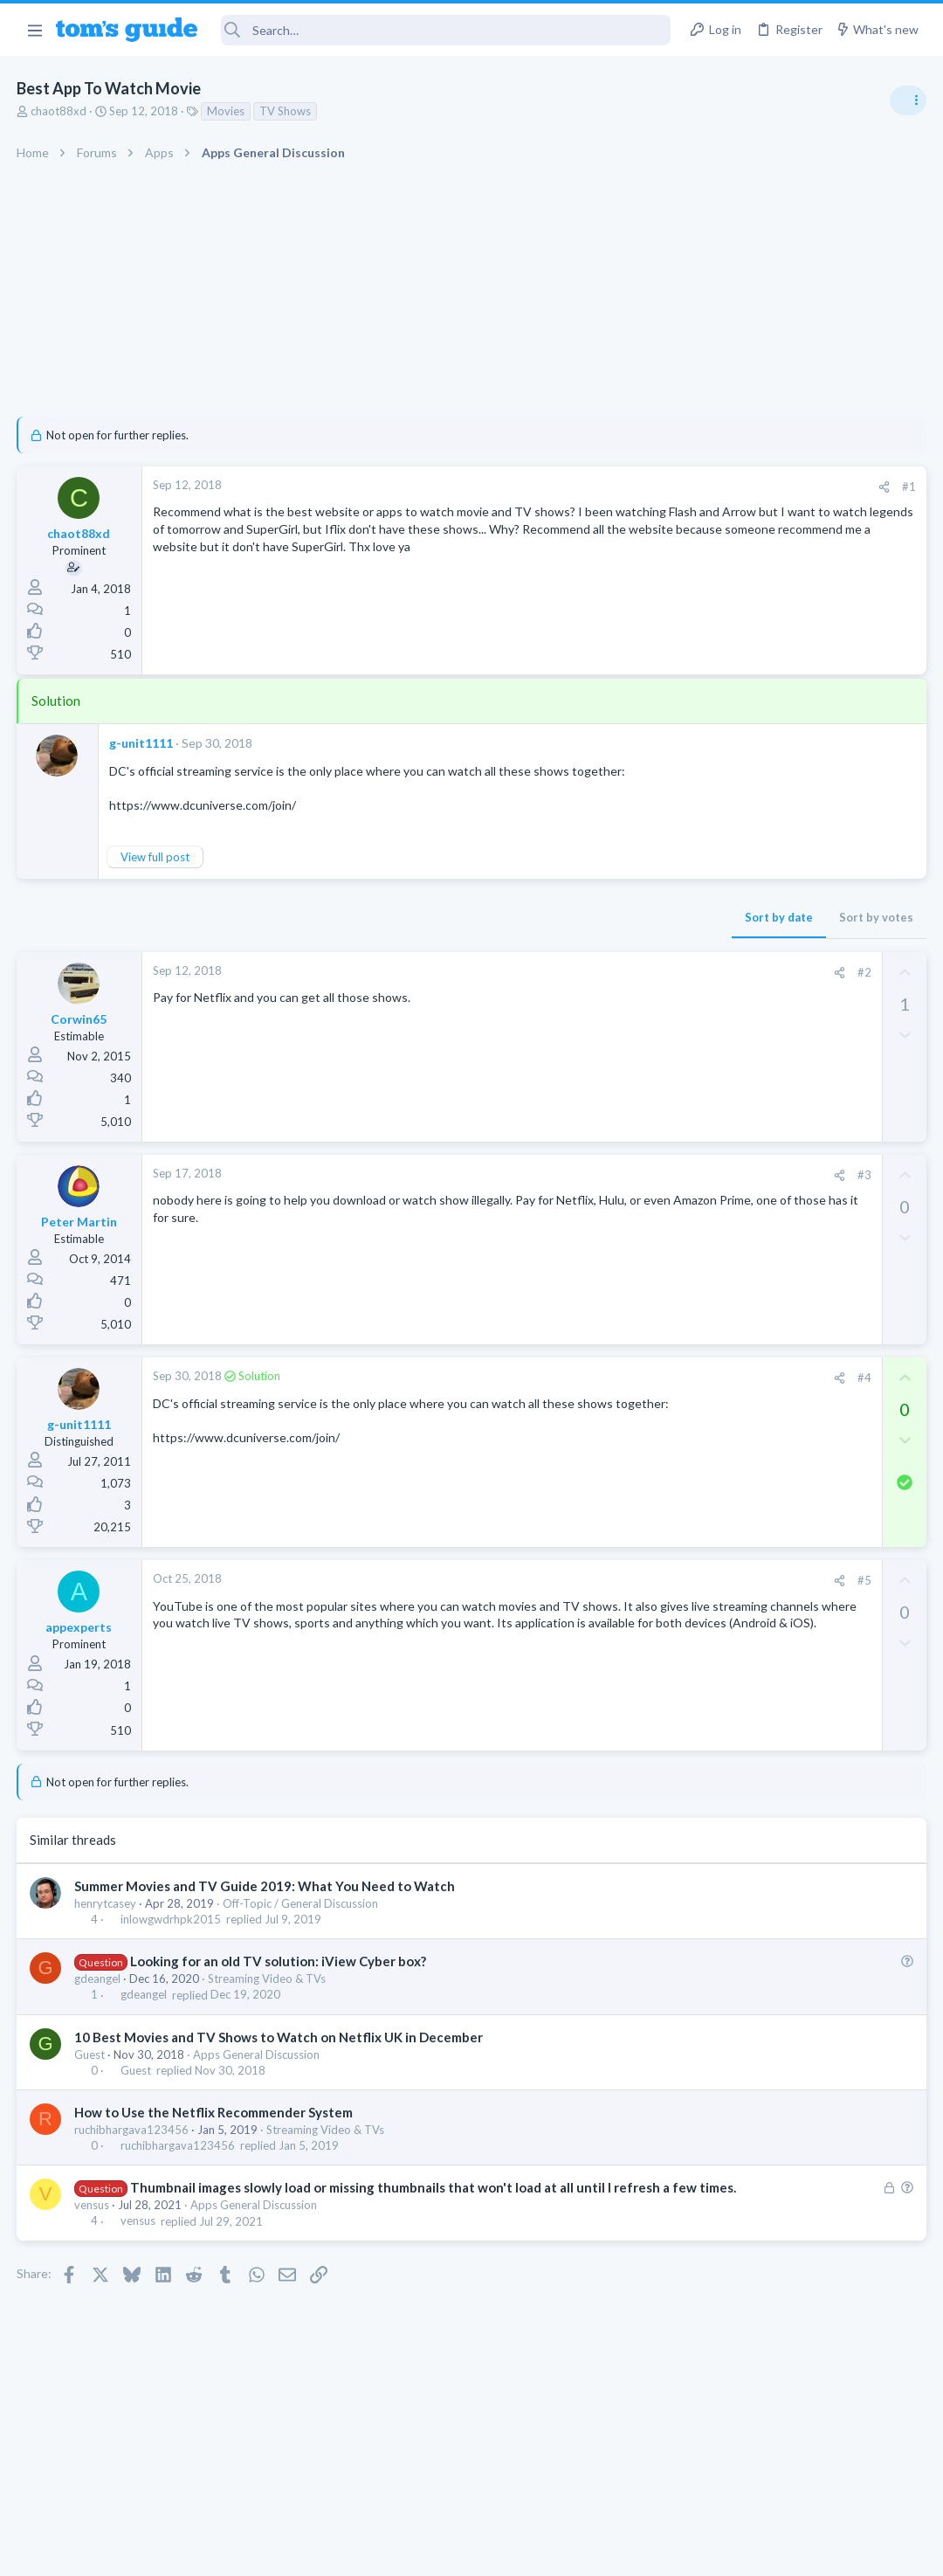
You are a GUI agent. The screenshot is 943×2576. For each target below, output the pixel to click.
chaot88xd (59, 111)
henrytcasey (106, 1903)
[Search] (446, 30)
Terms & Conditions (637, 2551)
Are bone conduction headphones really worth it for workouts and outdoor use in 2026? (804, 1004)
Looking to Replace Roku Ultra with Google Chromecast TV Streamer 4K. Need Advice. (804, 1122)
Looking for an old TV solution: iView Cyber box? (279, 1961)
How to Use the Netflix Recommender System (214, 2112)
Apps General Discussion (257, 2054)
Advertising (283, 2551)
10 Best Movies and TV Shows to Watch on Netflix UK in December (279, 2037)
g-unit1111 (142, 743)
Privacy (516, 2551)
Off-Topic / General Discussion (301, 1903)
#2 (584, 972)
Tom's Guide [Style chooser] (801, 2478)
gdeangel (98, 1979)
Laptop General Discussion (763, 1288)
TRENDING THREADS (722, 950)
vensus (92, 2223)
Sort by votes (596, 917)
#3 (584, 1175)
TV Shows (286, 111)
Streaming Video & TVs (268, 1979)
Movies (226, 111)
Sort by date (499, 917)
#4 (584, 1378)
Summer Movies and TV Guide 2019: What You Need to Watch (265, 1886)
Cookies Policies (406, 2551)
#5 (584, 1580)
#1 (629, 487)
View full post (155, 857)
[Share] (604, 487)
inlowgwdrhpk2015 (171, 1919)
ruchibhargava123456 (132, 2130)
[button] (34, 29)
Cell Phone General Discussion (772, 1474)
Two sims (721, 1425)
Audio (710, 1069)
